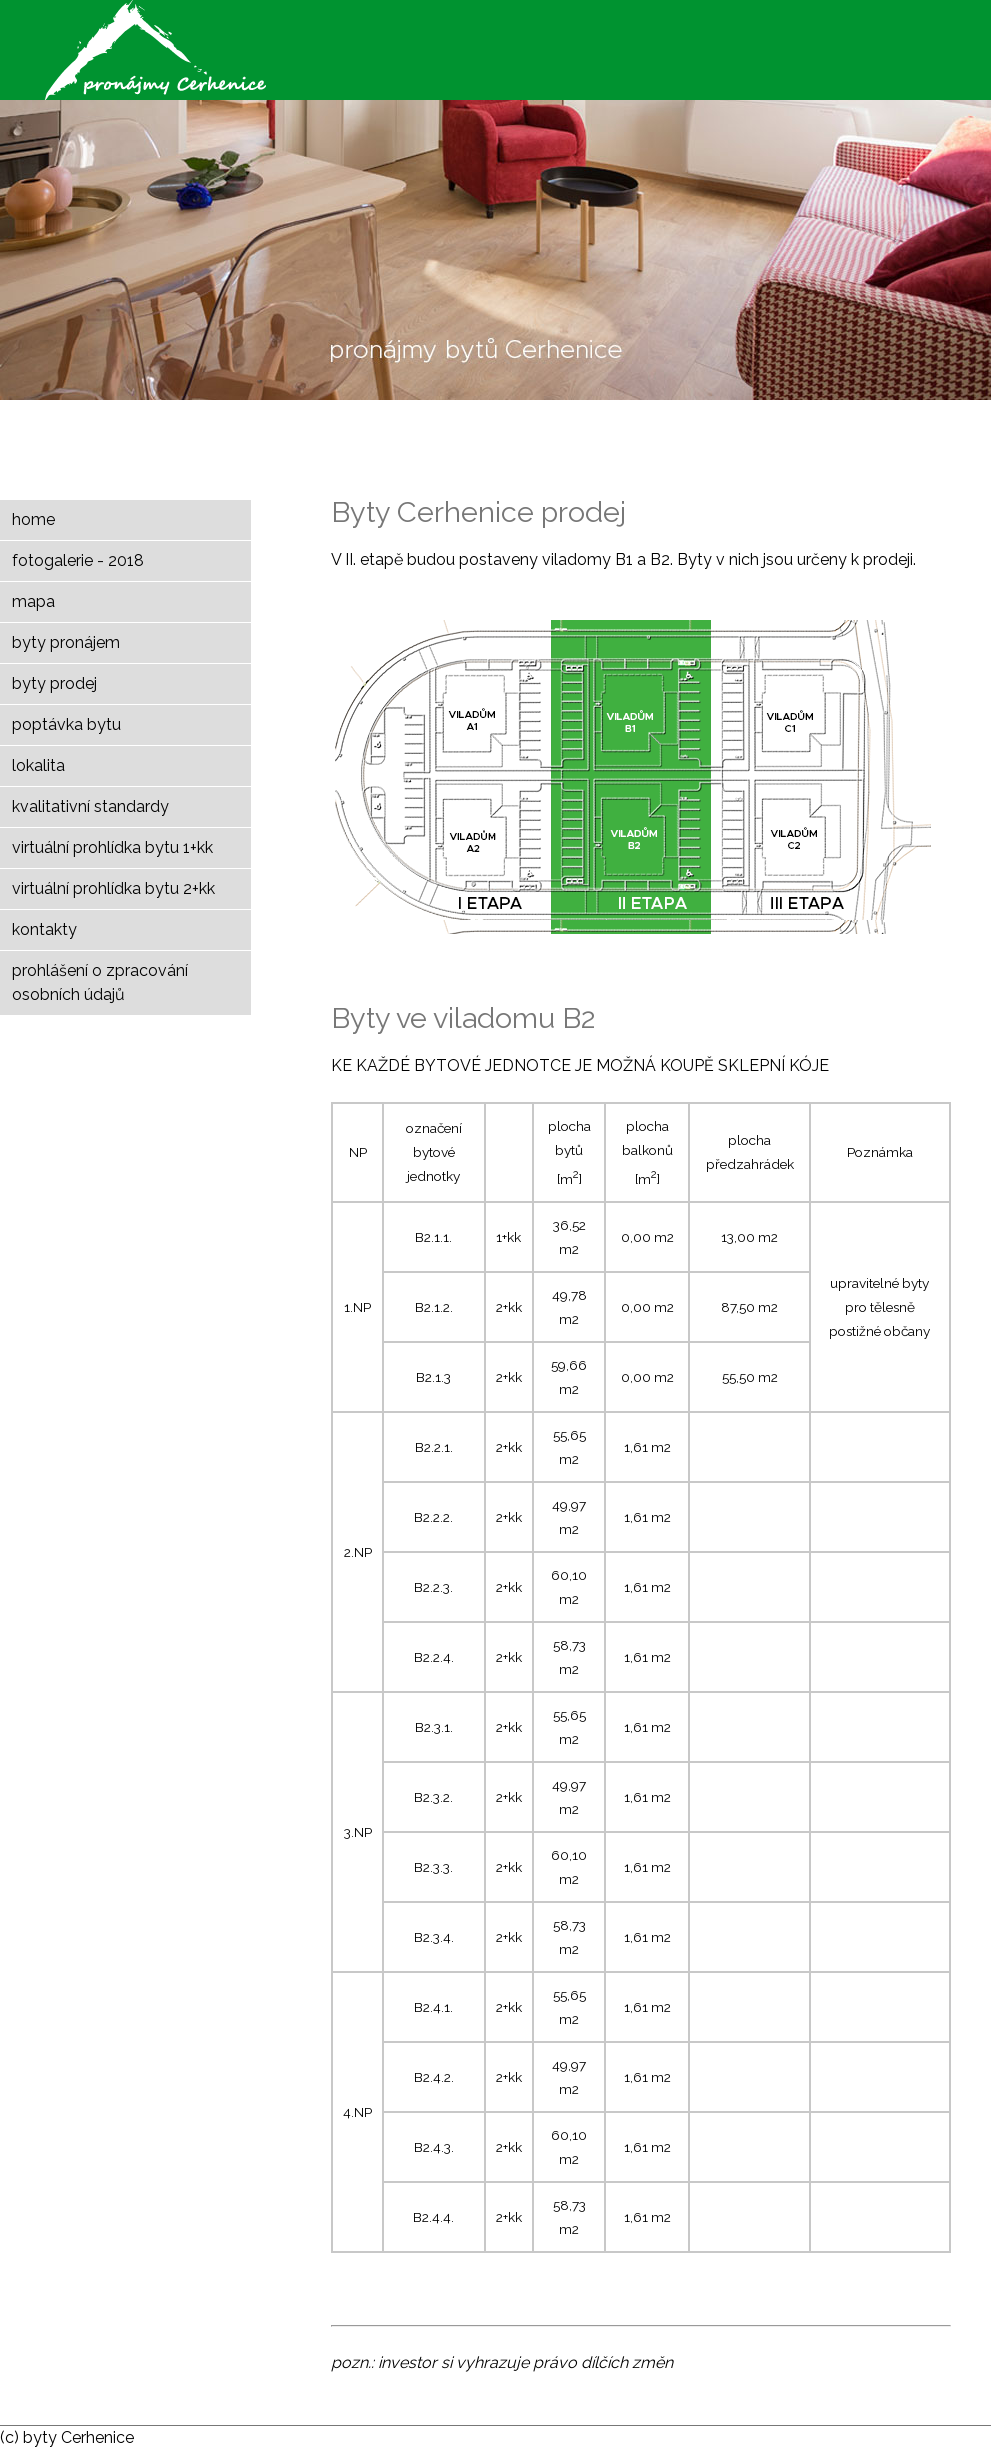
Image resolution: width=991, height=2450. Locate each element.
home (33, 519)
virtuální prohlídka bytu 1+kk (112, 847)
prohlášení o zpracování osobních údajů (100, 982)
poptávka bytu (66, 724)
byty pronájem (66, 642)
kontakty (44, 929)
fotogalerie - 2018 (78, 560)
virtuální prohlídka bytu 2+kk (113, 888)
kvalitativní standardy (90, 806)
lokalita (38, 765)
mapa (33, 601)
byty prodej (54, 683)
